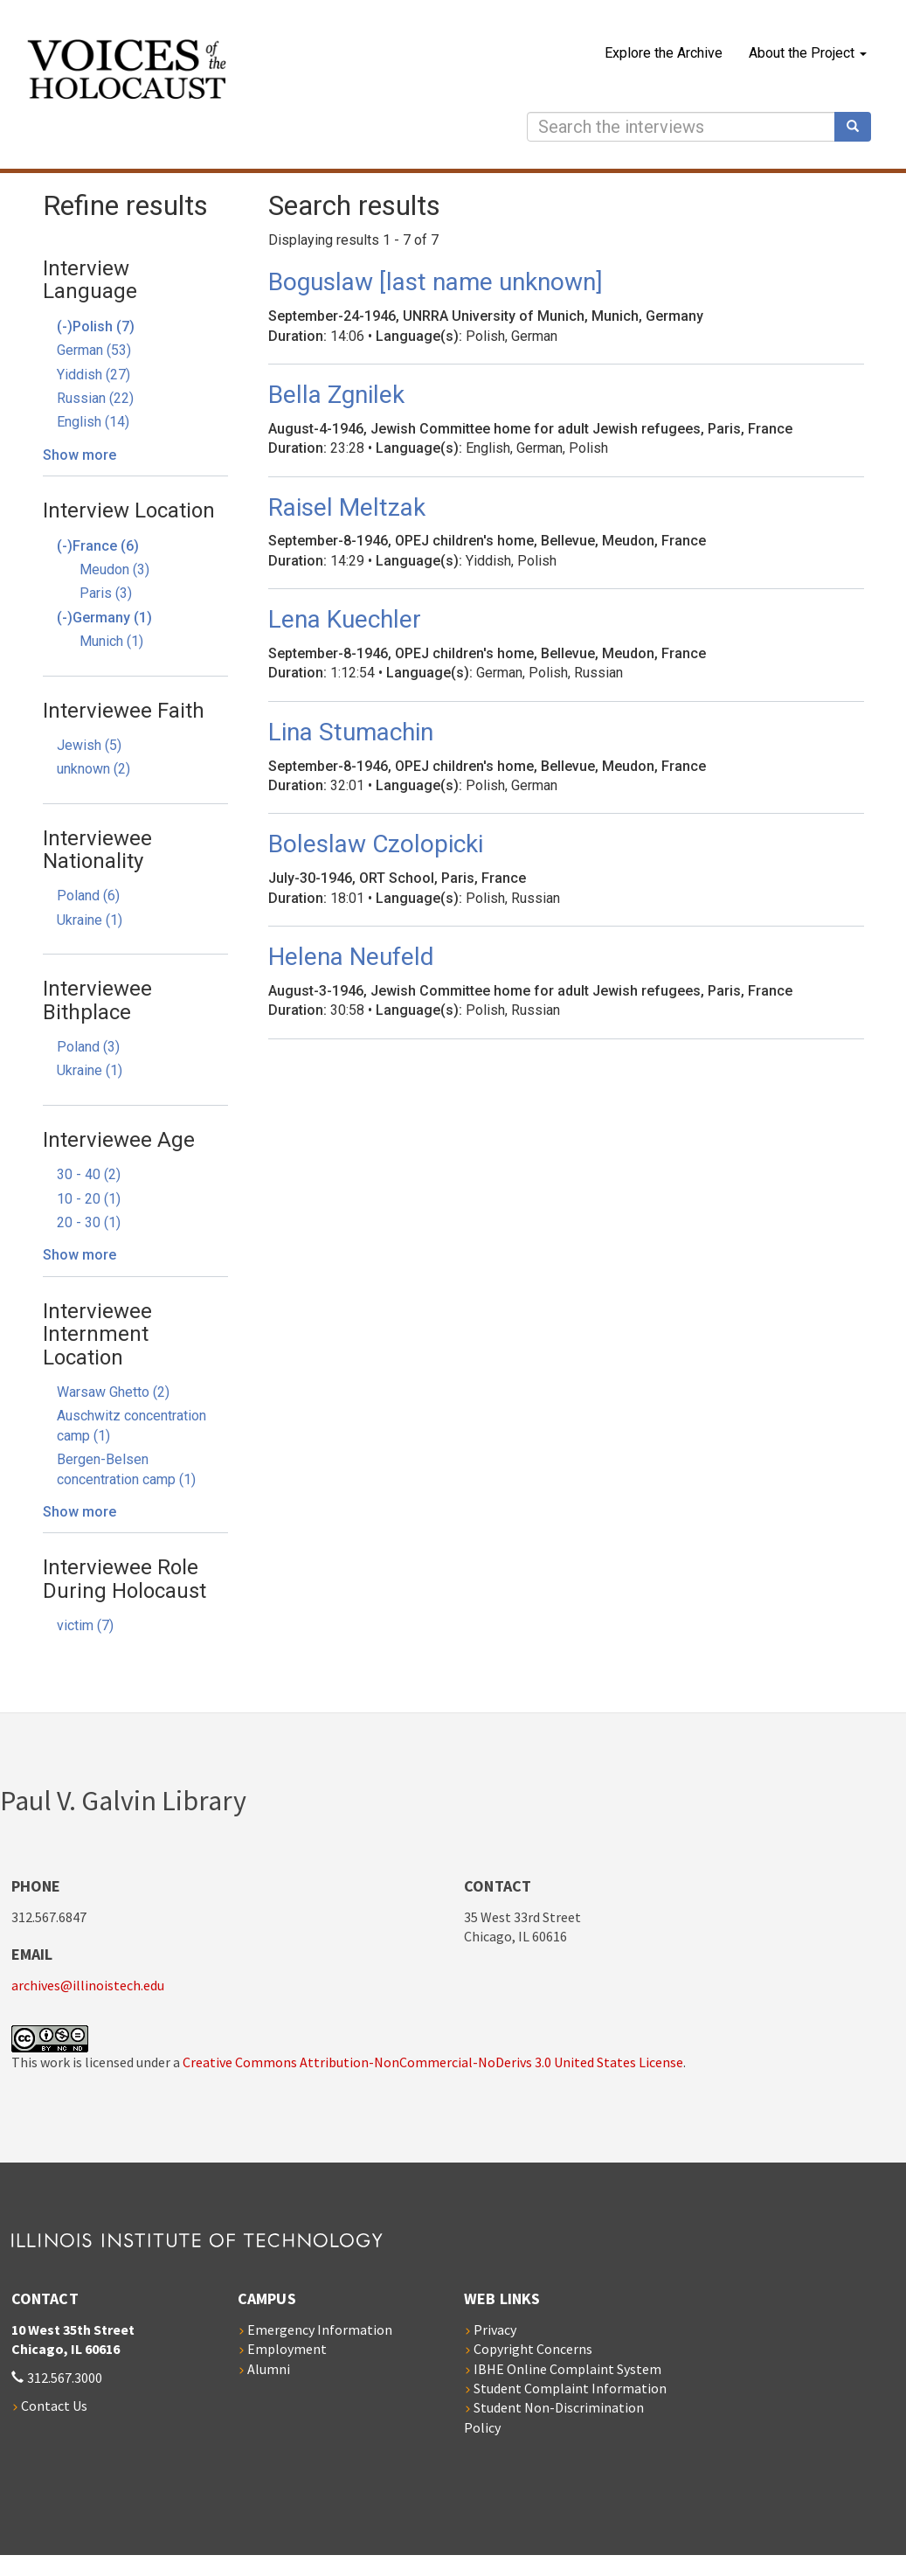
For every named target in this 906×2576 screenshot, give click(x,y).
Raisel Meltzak (346, 507)
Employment (287, 2348)
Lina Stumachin (350, 732)
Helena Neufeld (351, 956)
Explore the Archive (664, 53)
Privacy (495, 2329)
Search (859, 127)
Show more (79, 455)
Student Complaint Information (570, 2388)
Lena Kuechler (344, 619)
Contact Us (54, 2405)
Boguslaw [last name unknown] (435, 281)
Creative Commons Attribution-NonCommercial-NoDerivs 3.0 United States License (433, 2062)
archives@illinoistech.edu (87, 1985)
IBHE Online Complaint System (567, 2369)
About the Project (808, 53)
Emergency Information (319, 2329)
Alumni (268, 2369)
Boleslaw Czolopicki (375, 844)
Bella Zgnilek (336, 394)
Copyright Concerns (533, 2348)
